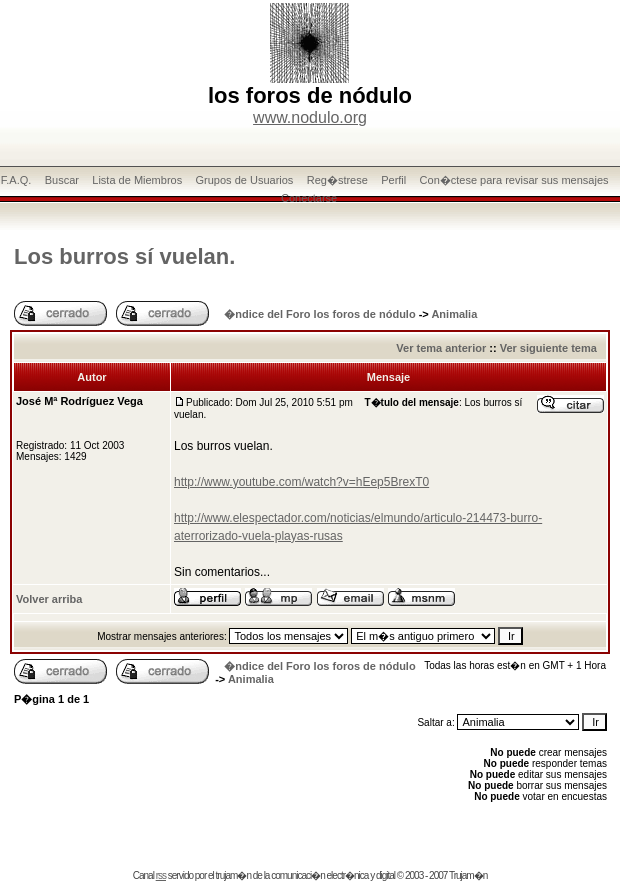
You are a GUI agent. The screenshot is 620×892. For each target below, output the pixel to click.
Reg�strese (337, 180)
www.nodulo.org (310, 117)
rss (161, 875)
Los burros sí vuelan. (124, 256)
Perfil (393, 180)
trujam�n (233, 875)
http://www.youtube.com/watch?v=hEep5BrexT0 (301, 482)
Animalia (454, 314)
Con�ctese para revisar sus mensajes (514, 180)
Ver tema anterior (441, 348)
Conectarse (309, 198)
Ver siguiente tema (548, 348)
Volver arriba (49, 599)
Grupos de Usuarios (245, 180)
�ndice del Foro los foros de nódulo (319, 314)
